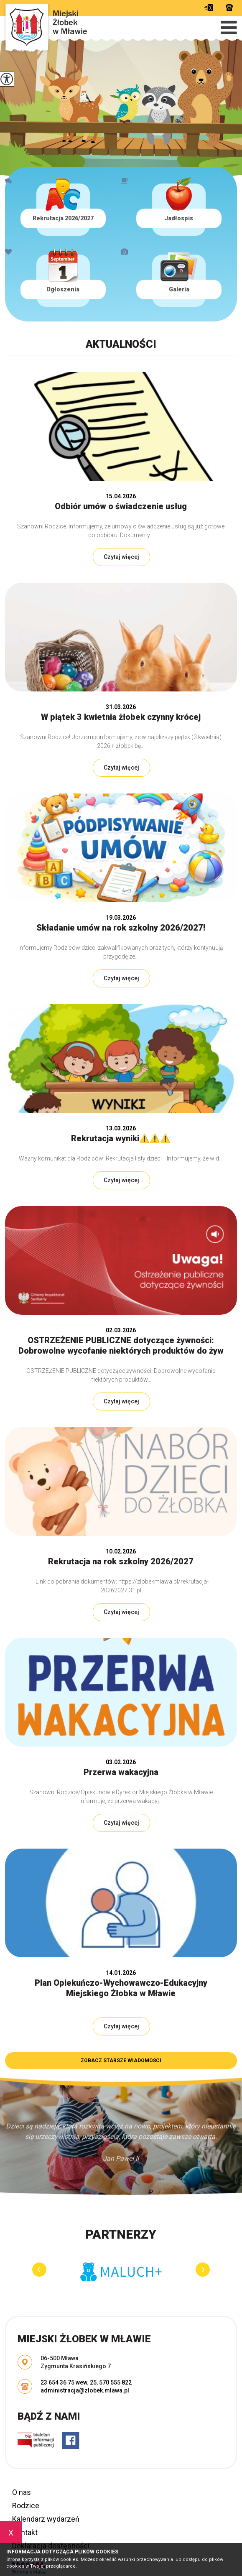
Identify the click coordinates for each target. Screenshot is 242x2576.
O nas (21, 2492)
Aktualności (121, 344)
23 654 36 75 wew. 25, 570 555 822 (229, 7)
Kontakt (25, 2532)
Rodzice (25, 2505)
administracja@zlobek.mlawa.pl (208, 7)
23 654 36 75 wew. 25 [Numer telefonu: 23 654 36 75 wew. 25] (69, 2382)
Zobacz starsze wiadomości (121, 2060)
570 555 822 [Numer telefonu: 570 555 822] (115, 2382)
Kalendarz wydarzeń (45, 2519)
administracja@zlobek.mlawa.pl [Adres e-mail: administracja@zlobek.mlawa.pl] (85, 2390)
